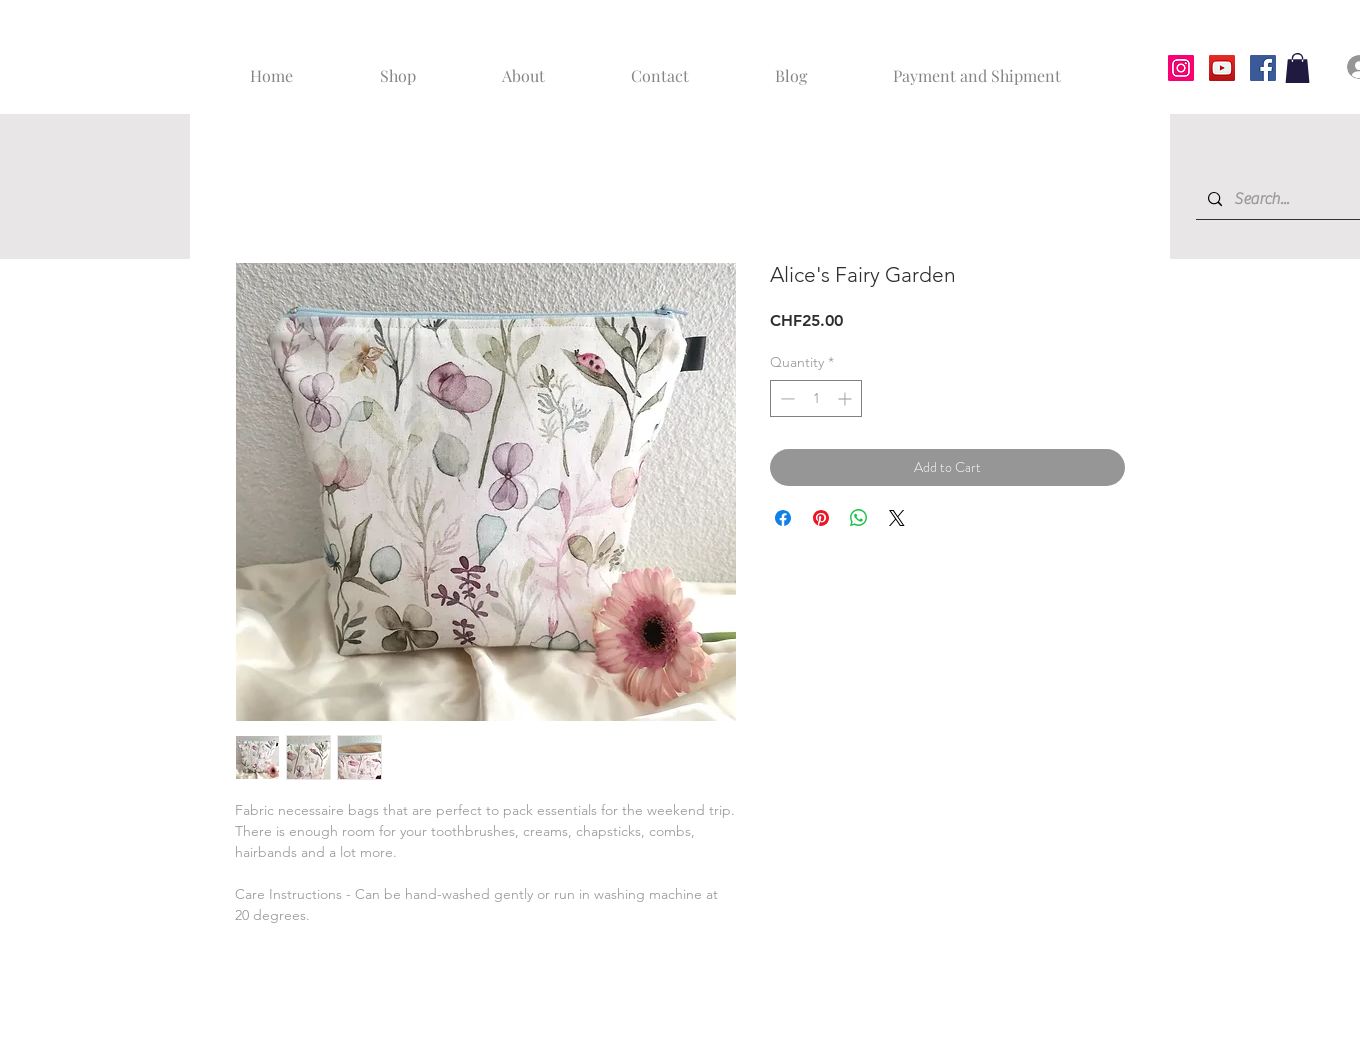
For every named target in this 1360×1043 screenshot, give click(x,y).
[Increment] (846, 398)
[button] (1297, 68)
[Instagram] (1181, 68)
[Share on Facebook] (783, 518)
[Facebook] (1263, 68)
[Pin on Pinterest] (821, 518)
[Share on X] (897, 518)
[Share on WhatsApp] (859, 518)
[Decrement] (785, 398)
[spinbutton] (816, 398)
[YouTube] (1222, 68)
